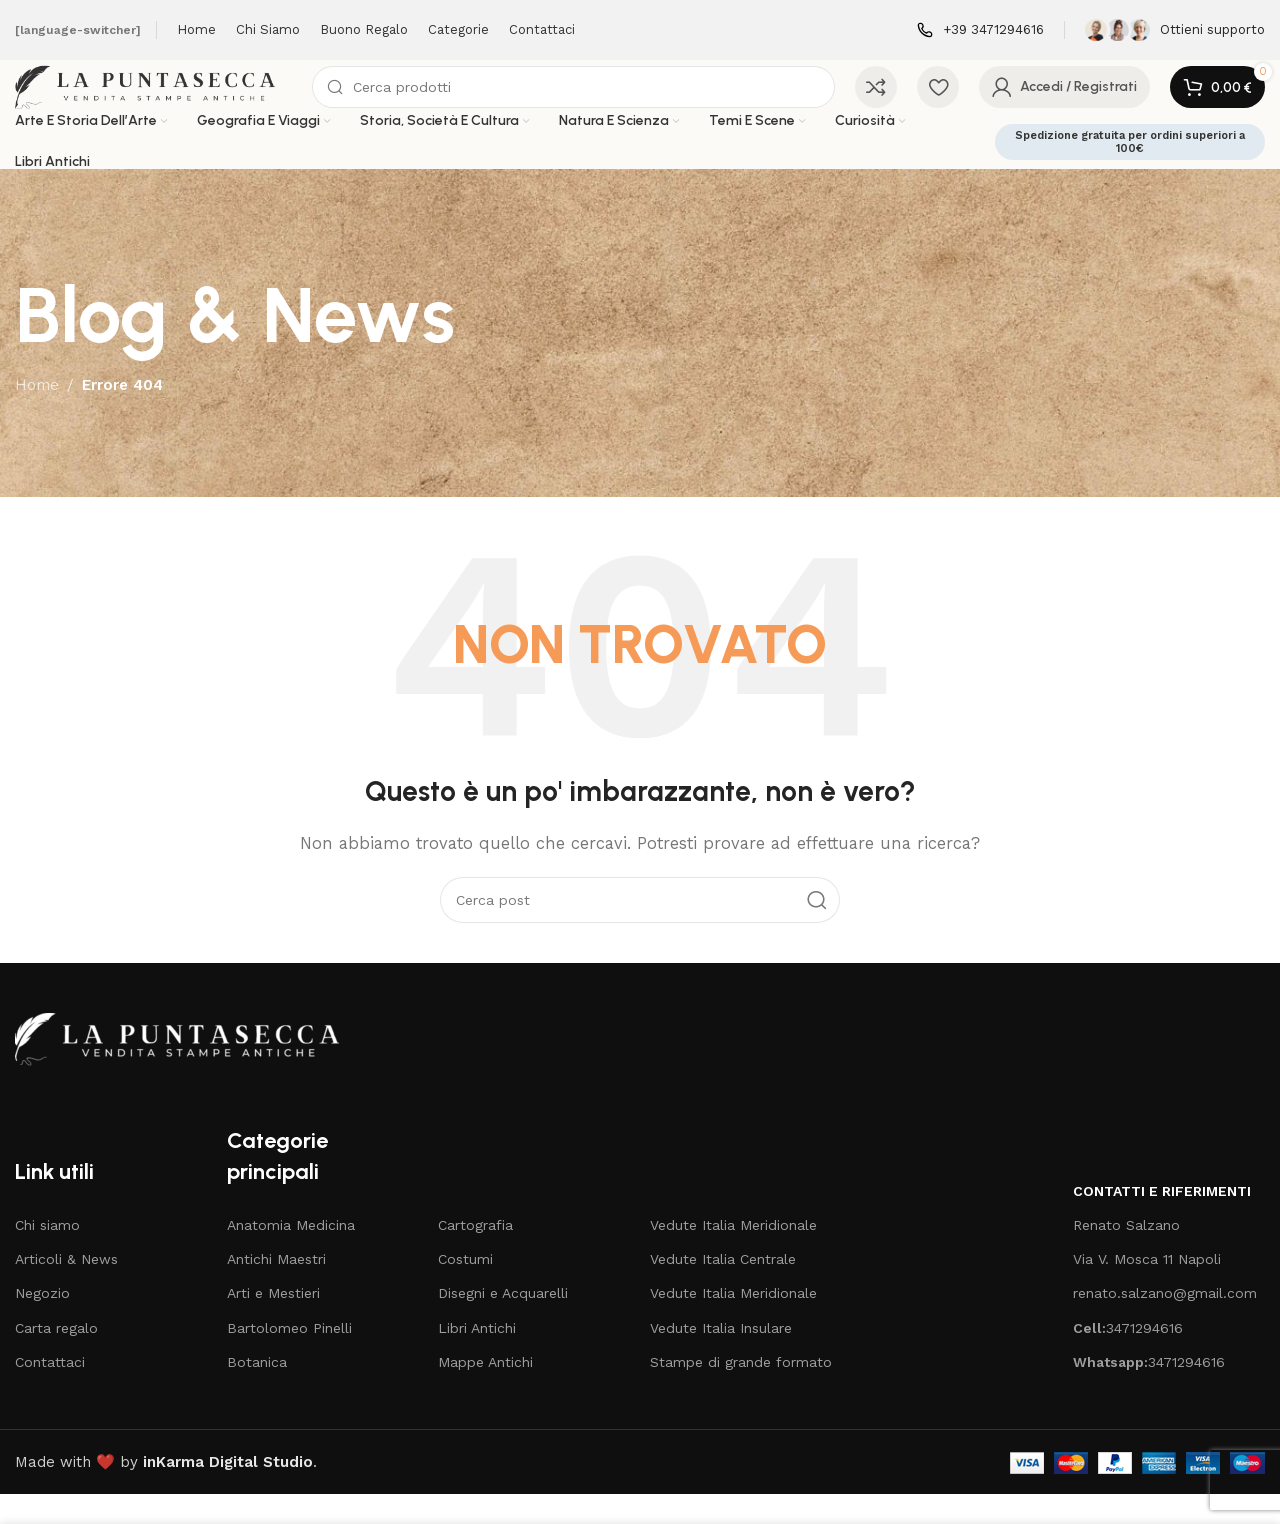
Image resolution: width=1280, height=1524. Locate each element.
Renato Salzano (1126, 1255)
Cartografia (475, 1255)
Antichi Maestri (276, 1289)
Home (37, 415)
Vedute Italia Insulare (721, 1357)
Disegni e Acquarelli (503, 1323)
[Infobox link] (980, 30)
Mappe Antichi (485, 1392)
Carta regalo (56, 1357)
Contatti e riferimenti (1162, 1221)
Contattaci (50, 1392)
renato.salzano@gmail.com (1165, 1323)
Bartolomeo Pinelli (289, 1357)
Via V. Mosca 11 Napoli (1147, 1289)
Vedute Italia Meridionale (733, 1255)
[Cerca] (614, 102)
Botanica (257, 1392)
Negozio (42, 1323)
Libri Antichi (477, 1357)
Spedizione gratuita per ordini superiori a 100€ (1130, 171)
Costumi (465, 1289)
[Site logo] (194, 101)
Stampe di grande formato (741, 1392)
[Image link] (187, 1068)
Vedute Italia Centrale (723, 1289)
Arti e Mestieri (273, 1323)
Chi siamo (47, 1255)
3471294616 (1128, 1357)
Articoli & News (66, 1289)
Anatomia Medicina (291, 1255)
